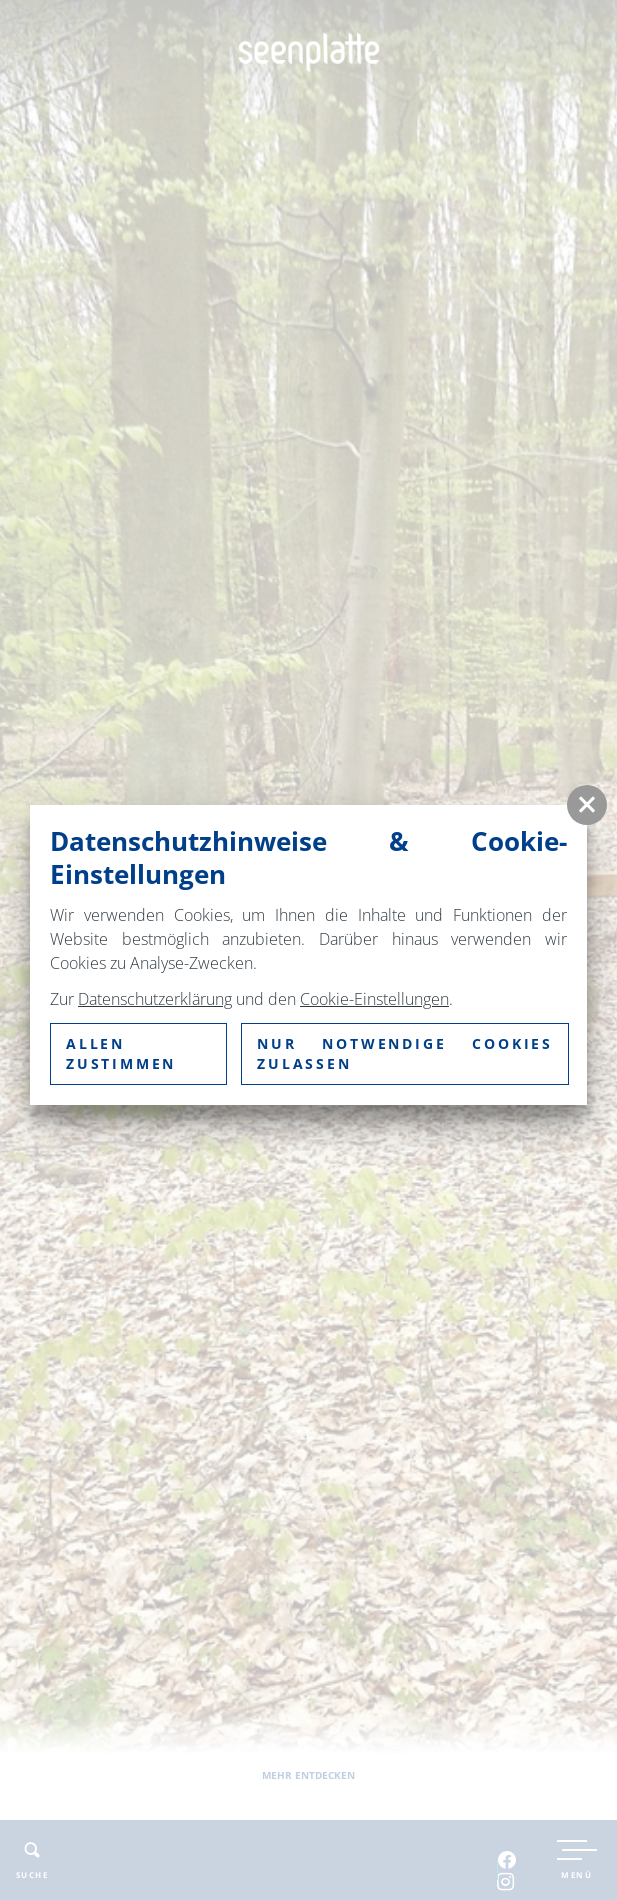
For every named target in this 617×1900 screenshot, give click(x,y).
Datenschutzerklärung (155, 999)
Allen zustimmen (121, 1053)
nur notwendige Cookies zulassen (405, 1053)
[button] (587, 805)
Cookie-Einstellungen (374, 999)
